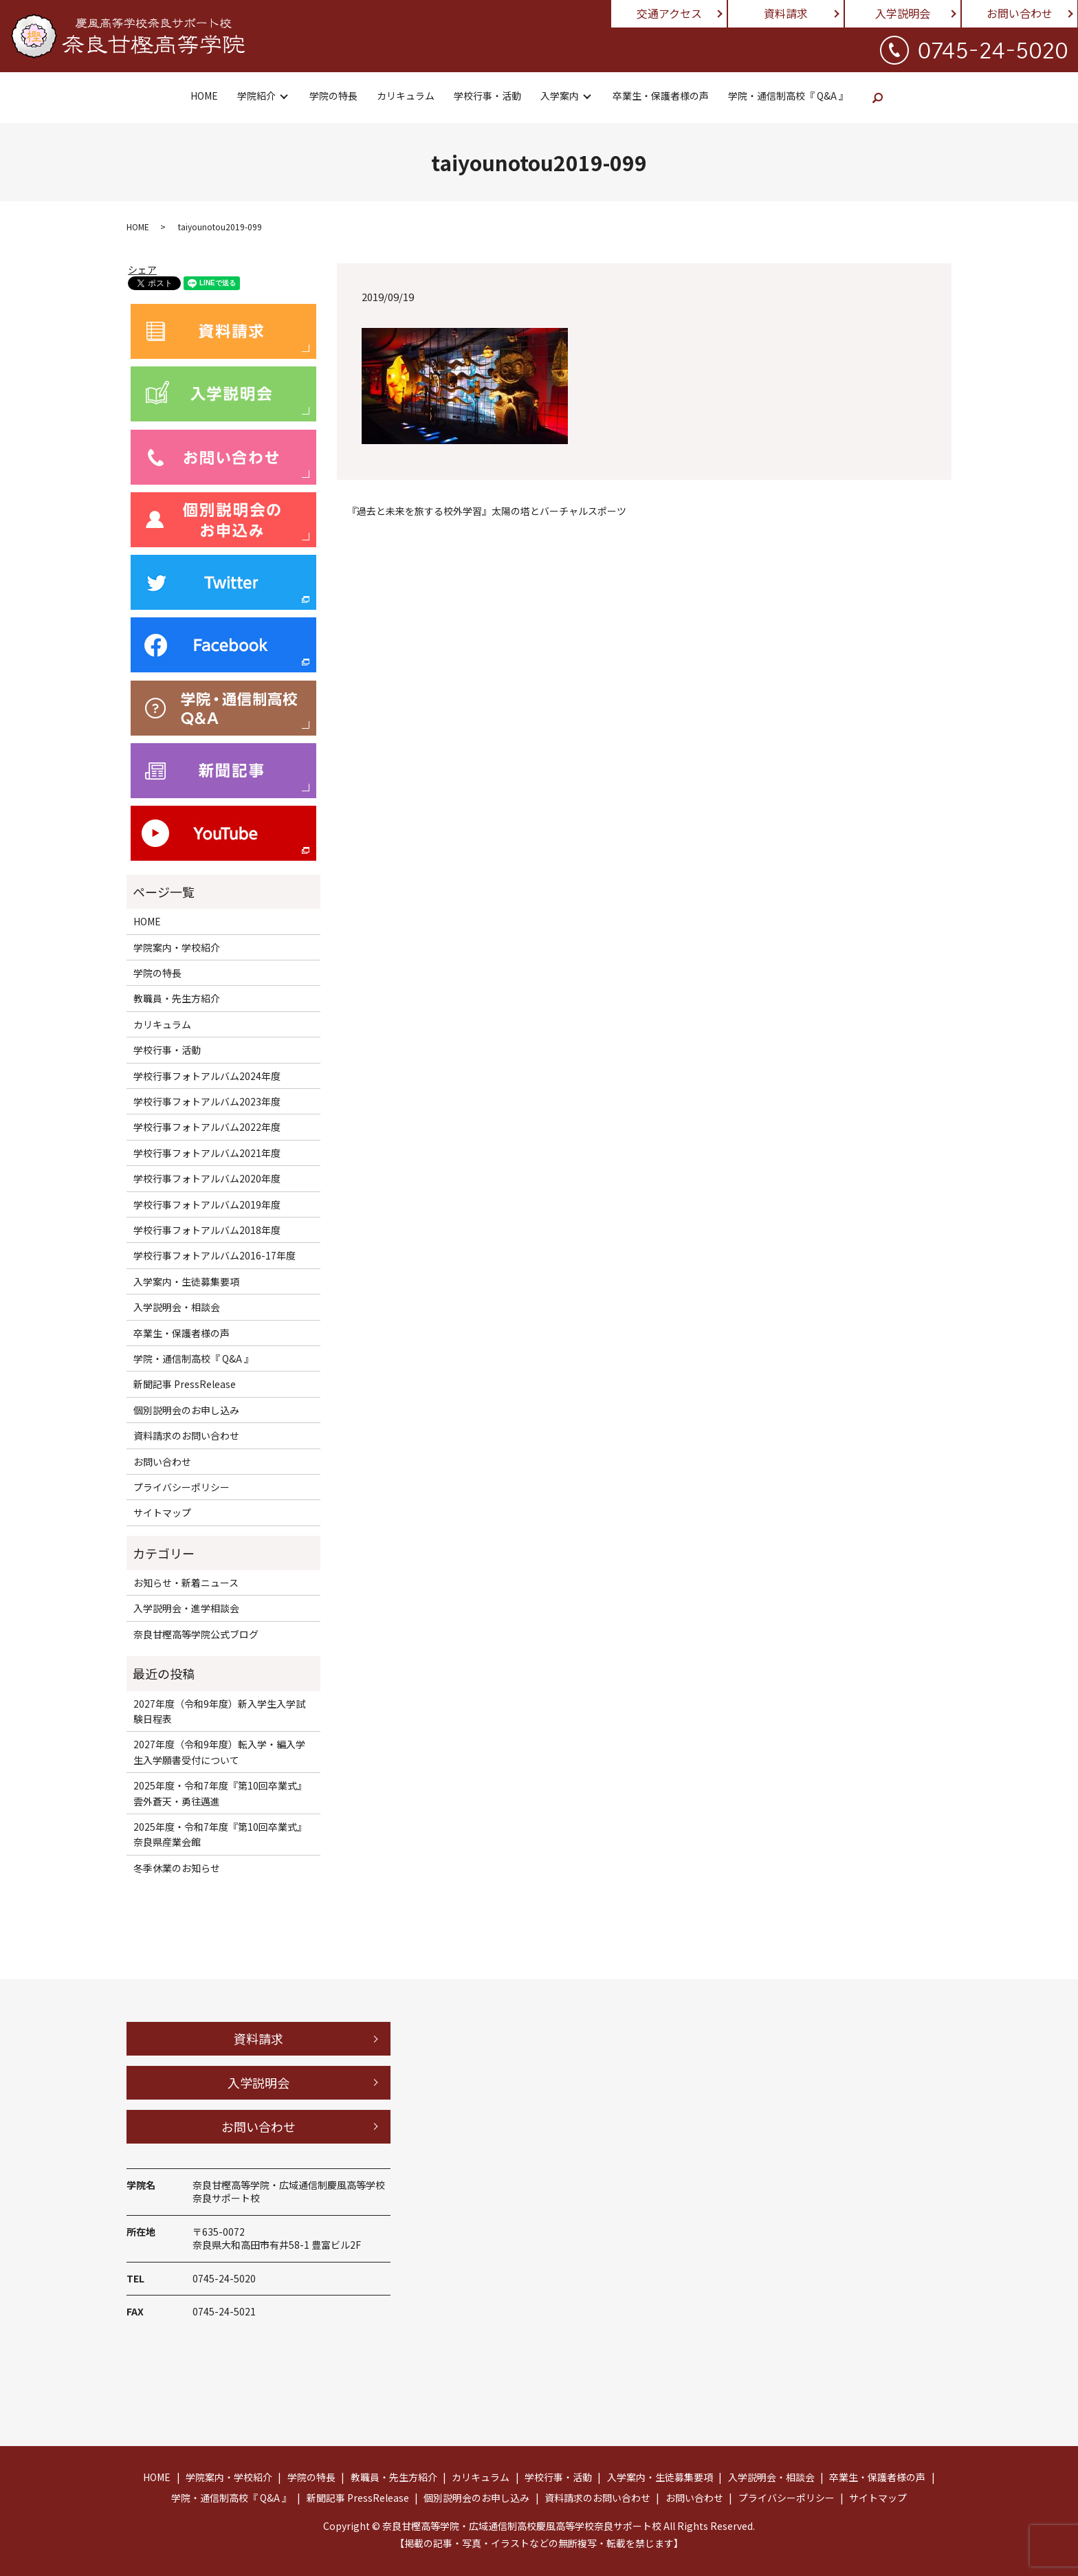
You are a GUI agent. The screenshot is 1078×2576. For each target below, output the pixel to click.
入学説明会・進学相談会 (186, 1608)
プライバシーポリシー (181, 1487)
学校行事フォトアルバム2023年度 (206, 1101)
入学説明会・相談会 (176, 1307)
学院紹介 (256, 95)
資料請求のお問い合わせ (186, 1435)
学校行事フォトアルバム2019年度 (206, 1204)
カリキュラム (405, 95)
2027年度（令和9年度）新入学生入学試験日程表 (219, 1711)
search (878, 97)
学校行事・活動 (487, 95)
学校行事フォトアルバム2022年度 (206, 1127)
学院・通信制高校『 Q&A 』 (788, 95)
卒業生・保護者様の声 (661, 95)
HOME (204, 95)
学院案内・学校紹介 (176, 947)
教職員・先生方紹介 (176, 998)
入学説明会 (902, 13)
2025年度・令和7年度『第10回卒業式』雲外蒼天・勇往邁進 (220, 1793)
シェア (142, 269)
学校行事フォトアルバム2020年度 (206, 1178)
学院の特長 (333, 95)
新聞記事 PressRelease (184, 1384)
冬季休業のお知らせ (176, 1868)
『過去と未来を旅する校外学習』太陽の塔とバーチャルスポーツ (486, 511)
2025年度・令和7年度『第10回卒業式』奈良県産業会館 (220, 1834)
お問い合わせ (1020, 13)
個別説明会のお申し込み (186, 1410)
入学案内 (559, 95)
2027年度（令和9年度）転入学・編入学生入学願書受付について (219, 1751)
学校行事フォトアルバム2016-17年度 (214, 1255)
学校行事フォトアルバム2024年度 (206, 1076)
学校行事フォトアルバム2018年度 (206, 1230)
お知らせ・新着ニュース (186, 1582)
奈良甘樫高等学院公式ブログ (195, 1634)
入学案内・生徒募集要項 (186, 1281)
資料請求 (786, 13)
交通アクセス (669, 13)
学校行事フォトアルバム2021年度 (206, 1153)
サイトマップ (162, 1512)
